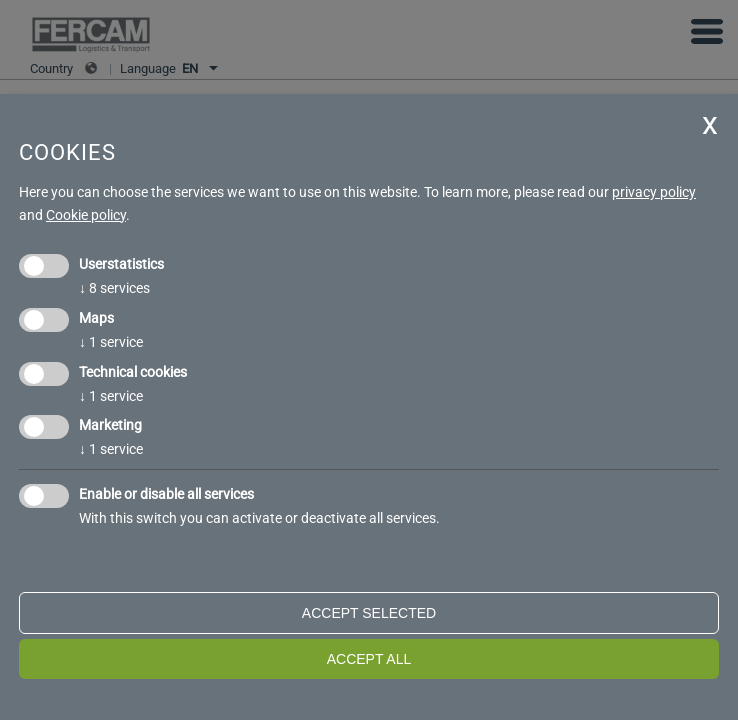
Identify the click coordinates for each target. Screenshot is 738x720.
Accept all (369, 659)
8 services (114, 288)
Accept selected (369, 613)
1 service (111, 342)
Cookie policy (86, 215)
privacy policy (654, 192)
